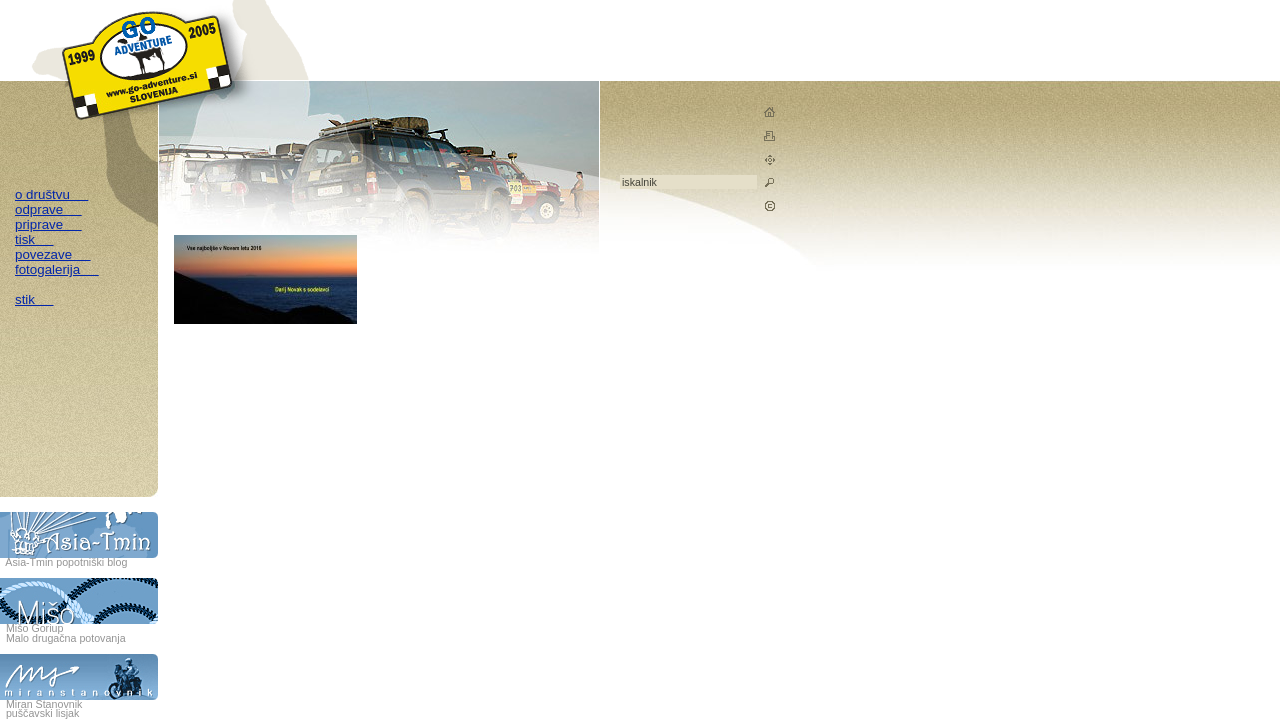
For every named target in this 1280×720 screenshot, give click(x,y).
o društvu (51, 194)
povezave (53, 254)
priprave (48, 224)
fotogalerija (57, 269)
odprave (48, 209)
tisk (34, 239)
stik (34, 299)
